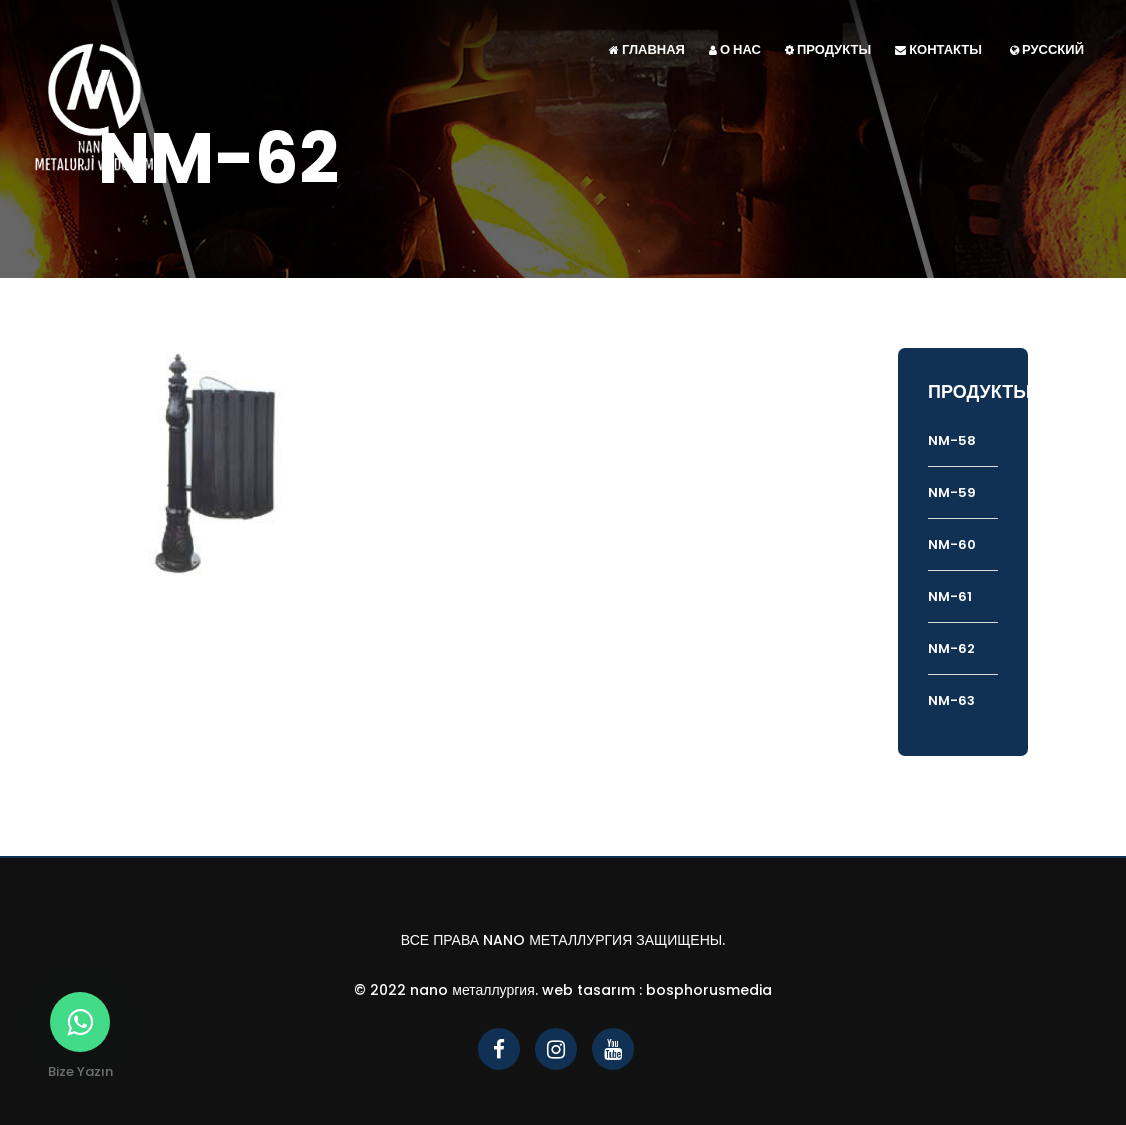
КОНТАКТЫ (938, 49)
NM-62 (951, 648)
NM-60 (952, 544)
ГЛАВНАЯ (647, 49)
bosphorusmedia (709, 990)
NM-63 (951, 700)
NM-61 (950, 596)
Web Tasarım (588, 990)
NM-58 (952, 440)
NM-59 (952, 492)
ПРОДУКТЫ (828, 49)
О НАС (735, 49)
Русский (1047, 49)
